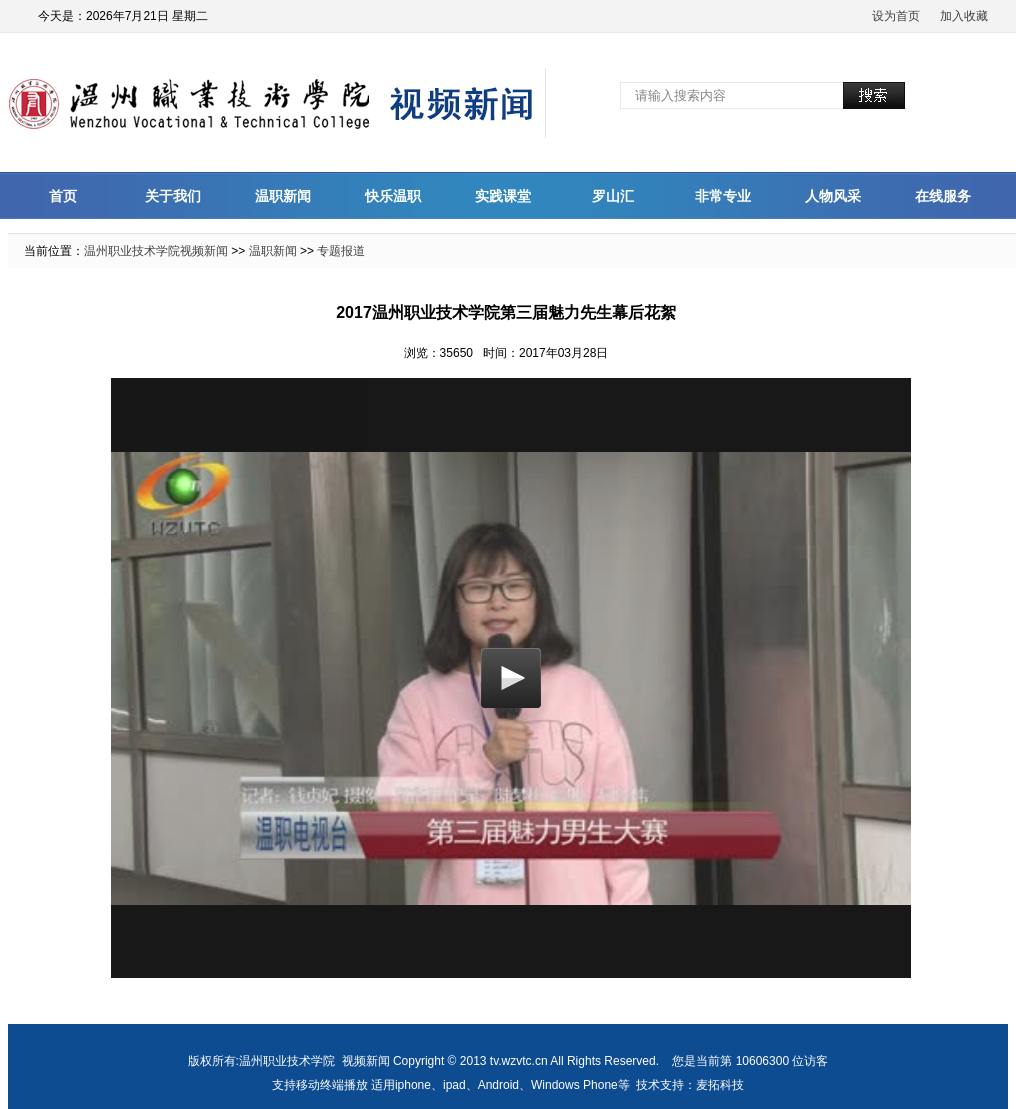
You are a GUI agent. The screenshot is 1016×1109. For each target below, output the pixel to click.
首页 (63, 196)
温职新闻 (283, 196)
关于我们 (173, 196)
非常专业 (723, 196)
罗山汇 (613, 196)
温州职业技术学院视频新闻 (156, 251)
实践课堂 (503, 196)
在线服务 (943, 196)
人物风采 (833, 196)
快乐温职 (393, 196)
